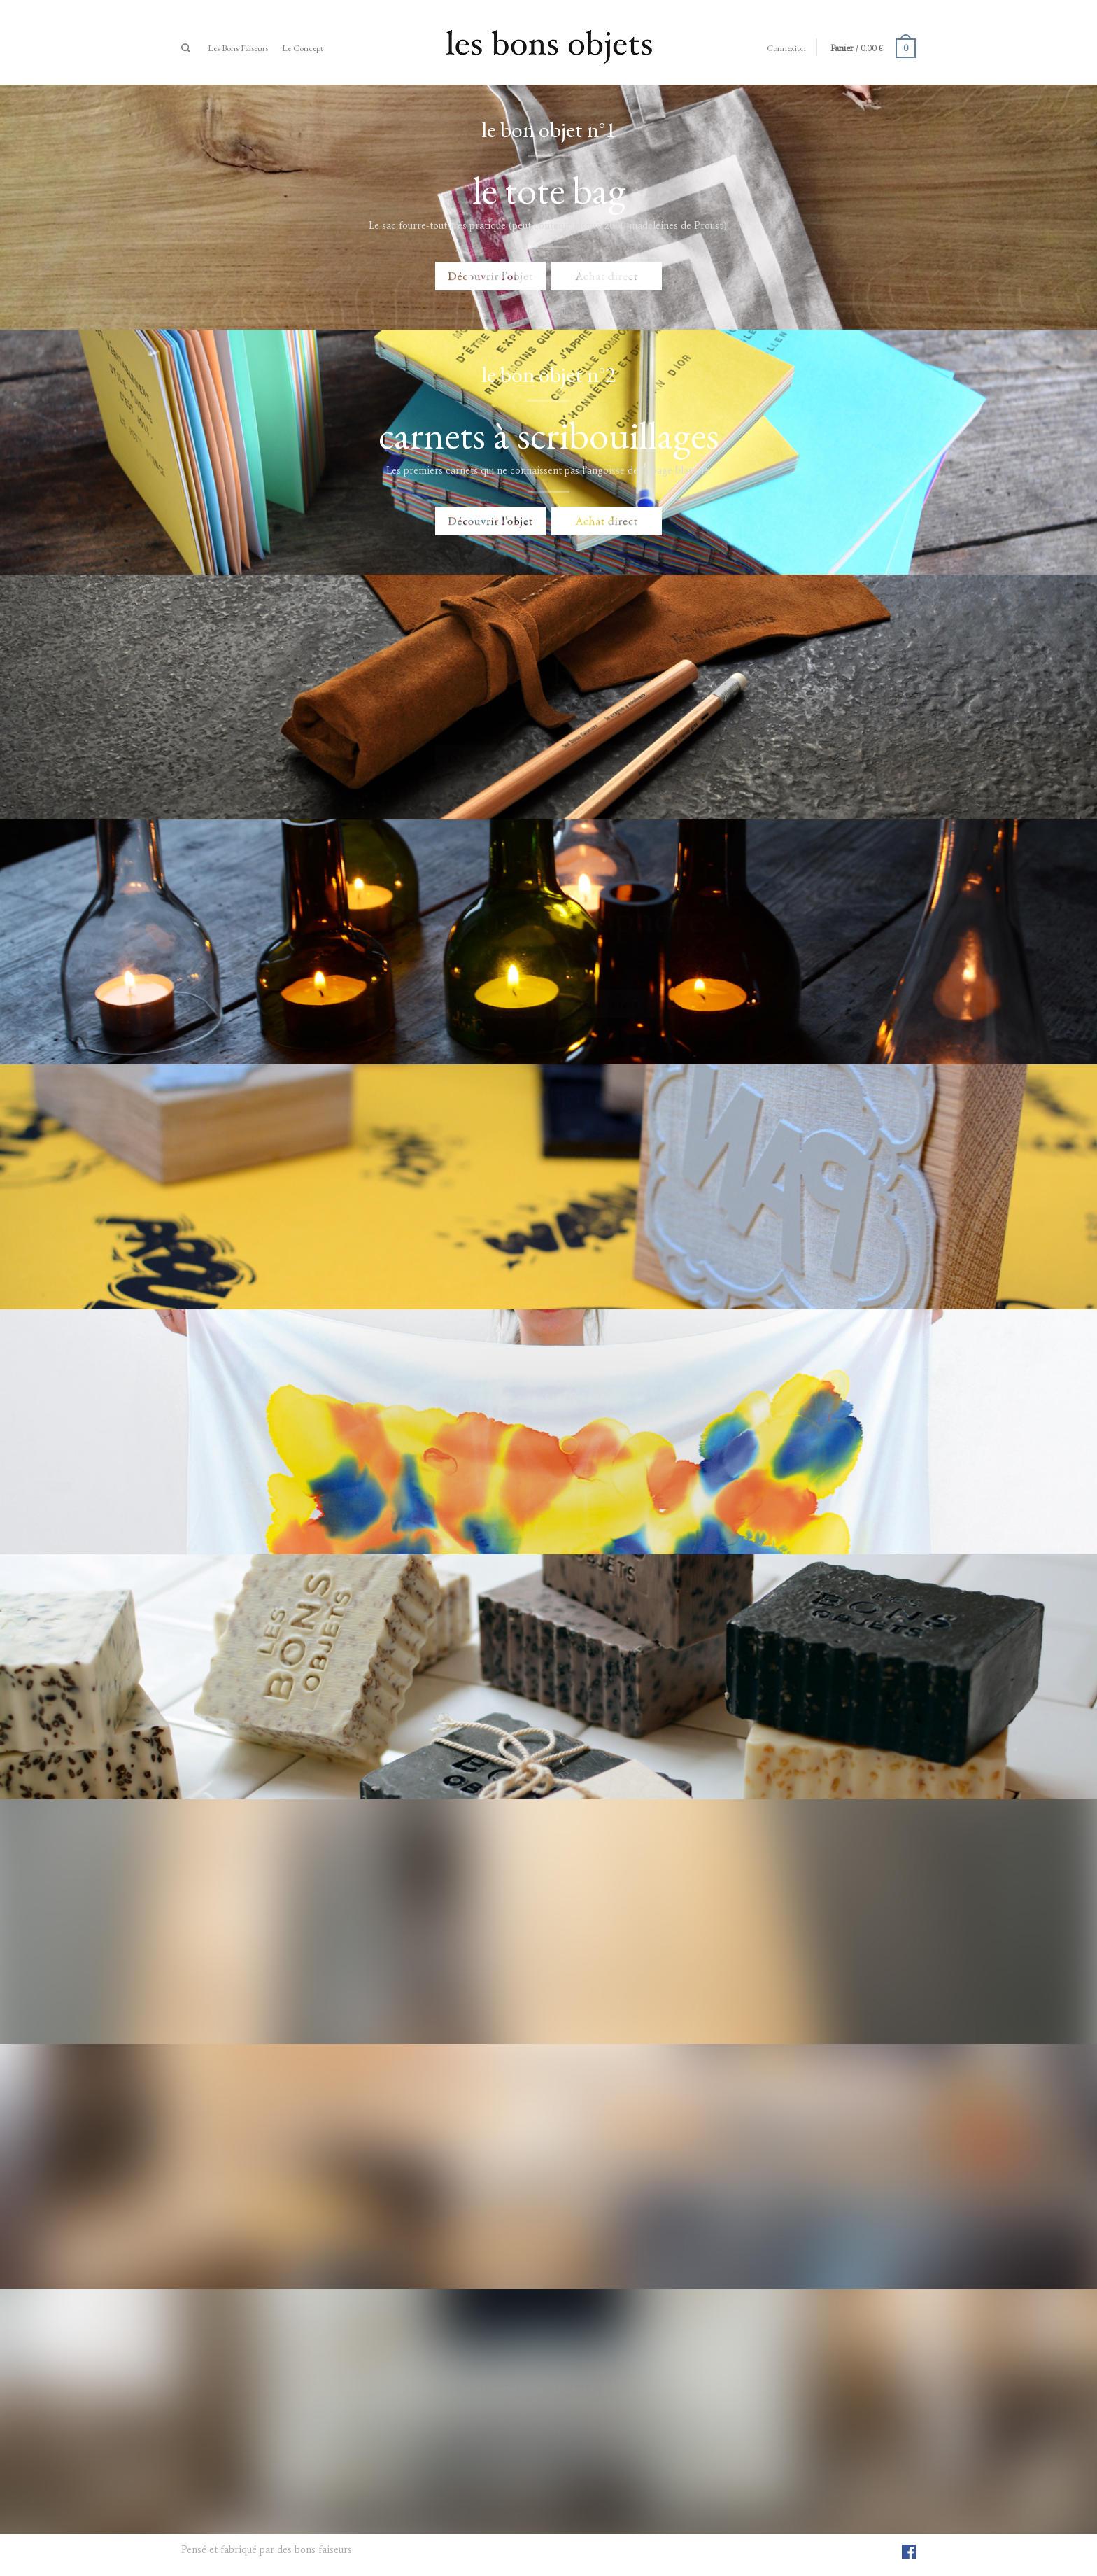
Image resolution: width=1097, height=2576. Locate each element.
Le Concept (302, 48)
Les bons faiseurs (238, 48)
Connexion (786, 48)
